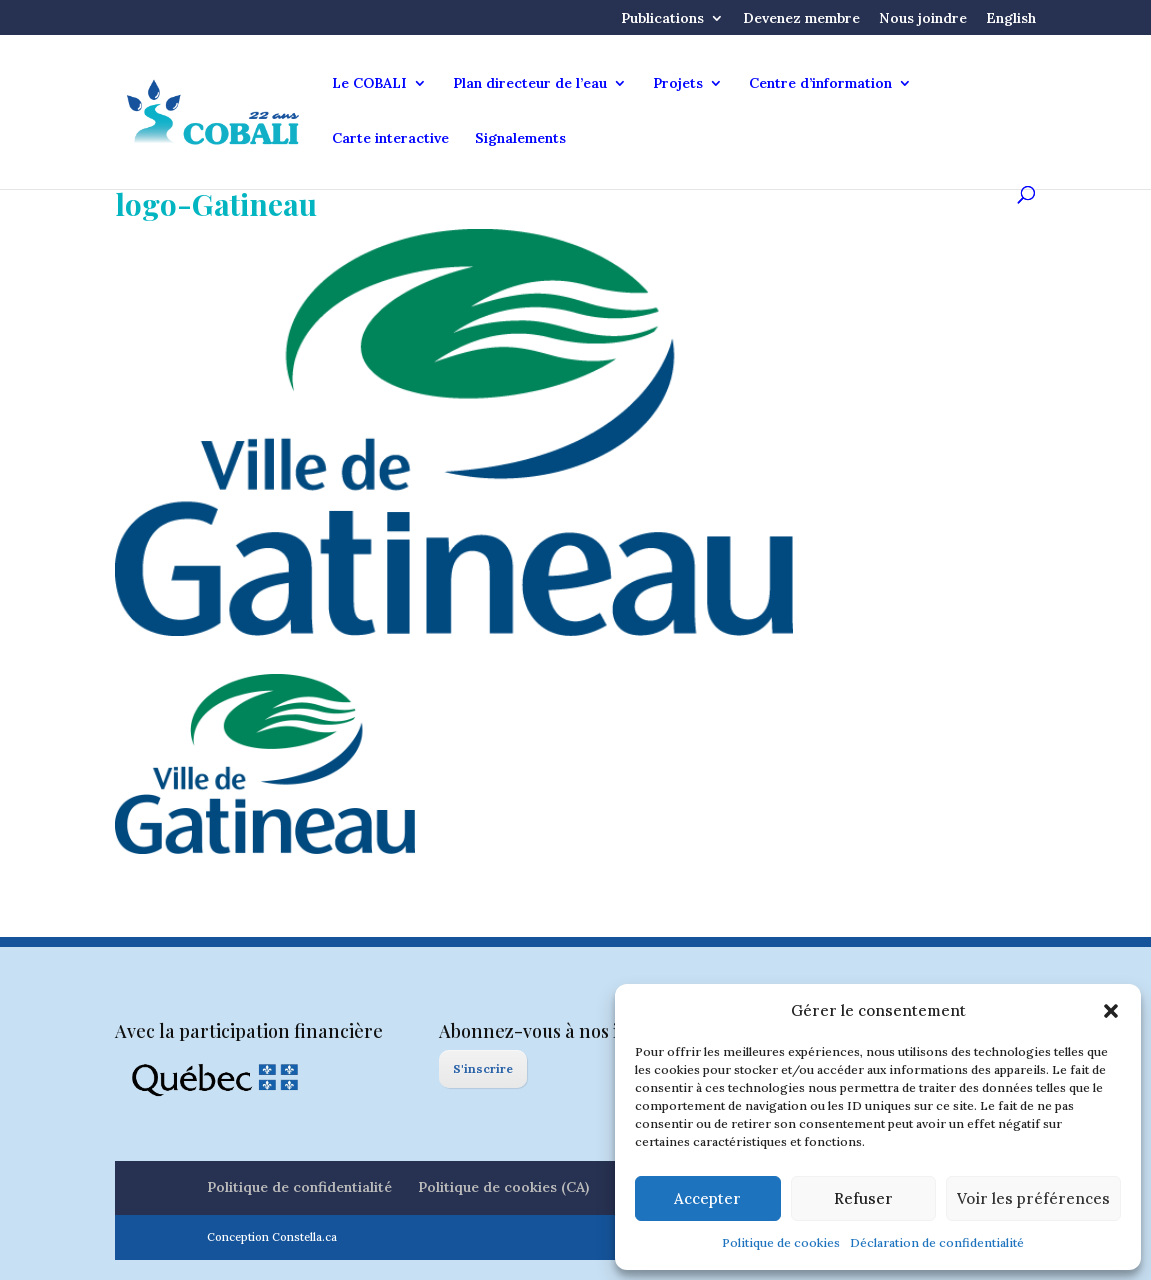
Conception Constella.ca (272, 1237)
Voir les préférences (1033, 1198)
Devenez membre (801, 19)
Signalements (520, 139)
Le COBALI (369, 84)
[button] (1111, 1011)
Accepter (707, 1198)
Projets (678, 84)
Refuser (863, 1198)
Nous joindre (923, 19)
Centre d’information (820, 84)
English (1011, 19)
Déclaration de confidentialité (937, 1242)
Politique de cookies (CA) (503, 1187)
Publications (662, 19)
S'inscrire (483, 1068)
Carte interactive (390, 139)
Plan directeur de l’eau (530, 84)
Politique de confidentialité (299, 1187)
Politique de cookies (781, 1242)
